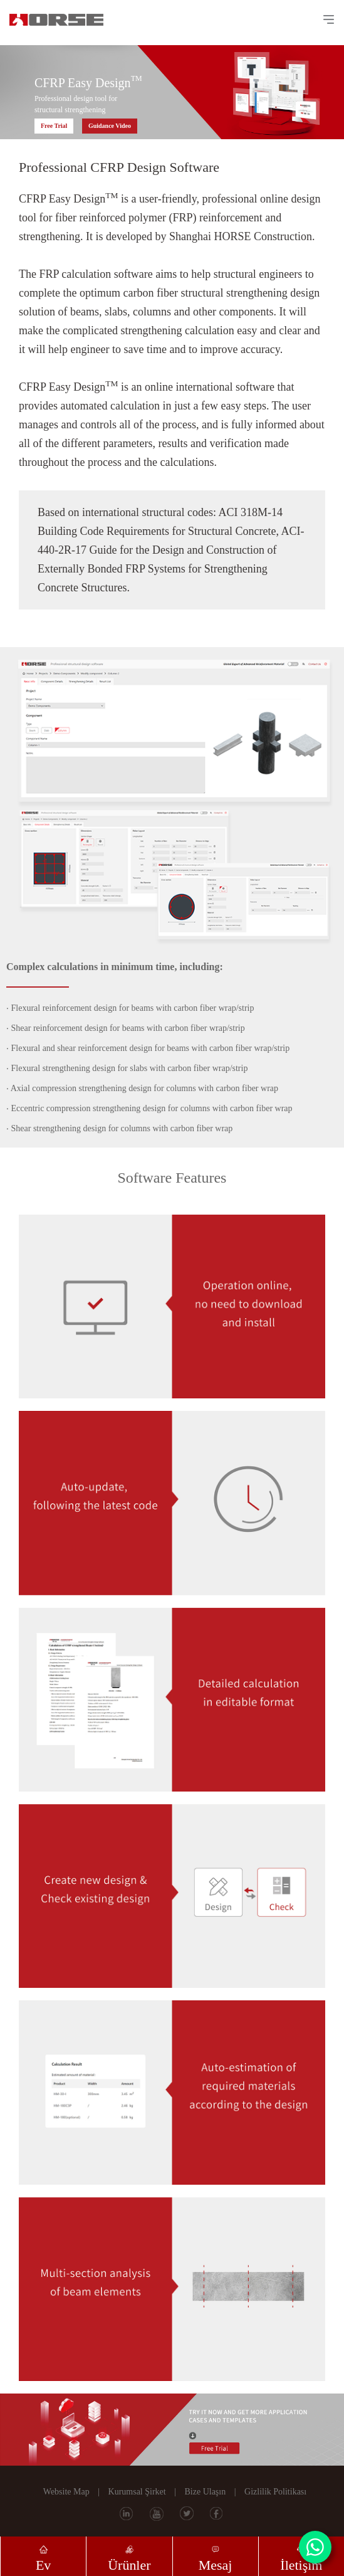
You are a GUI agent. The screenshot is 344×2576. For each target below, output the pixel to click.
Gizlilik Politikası (275, 2491)
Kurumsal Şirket (137, 2491)
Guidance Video (109, 125)
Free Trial (54, 125)
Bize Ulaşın (205, 2491)
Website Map (66, 2491)
